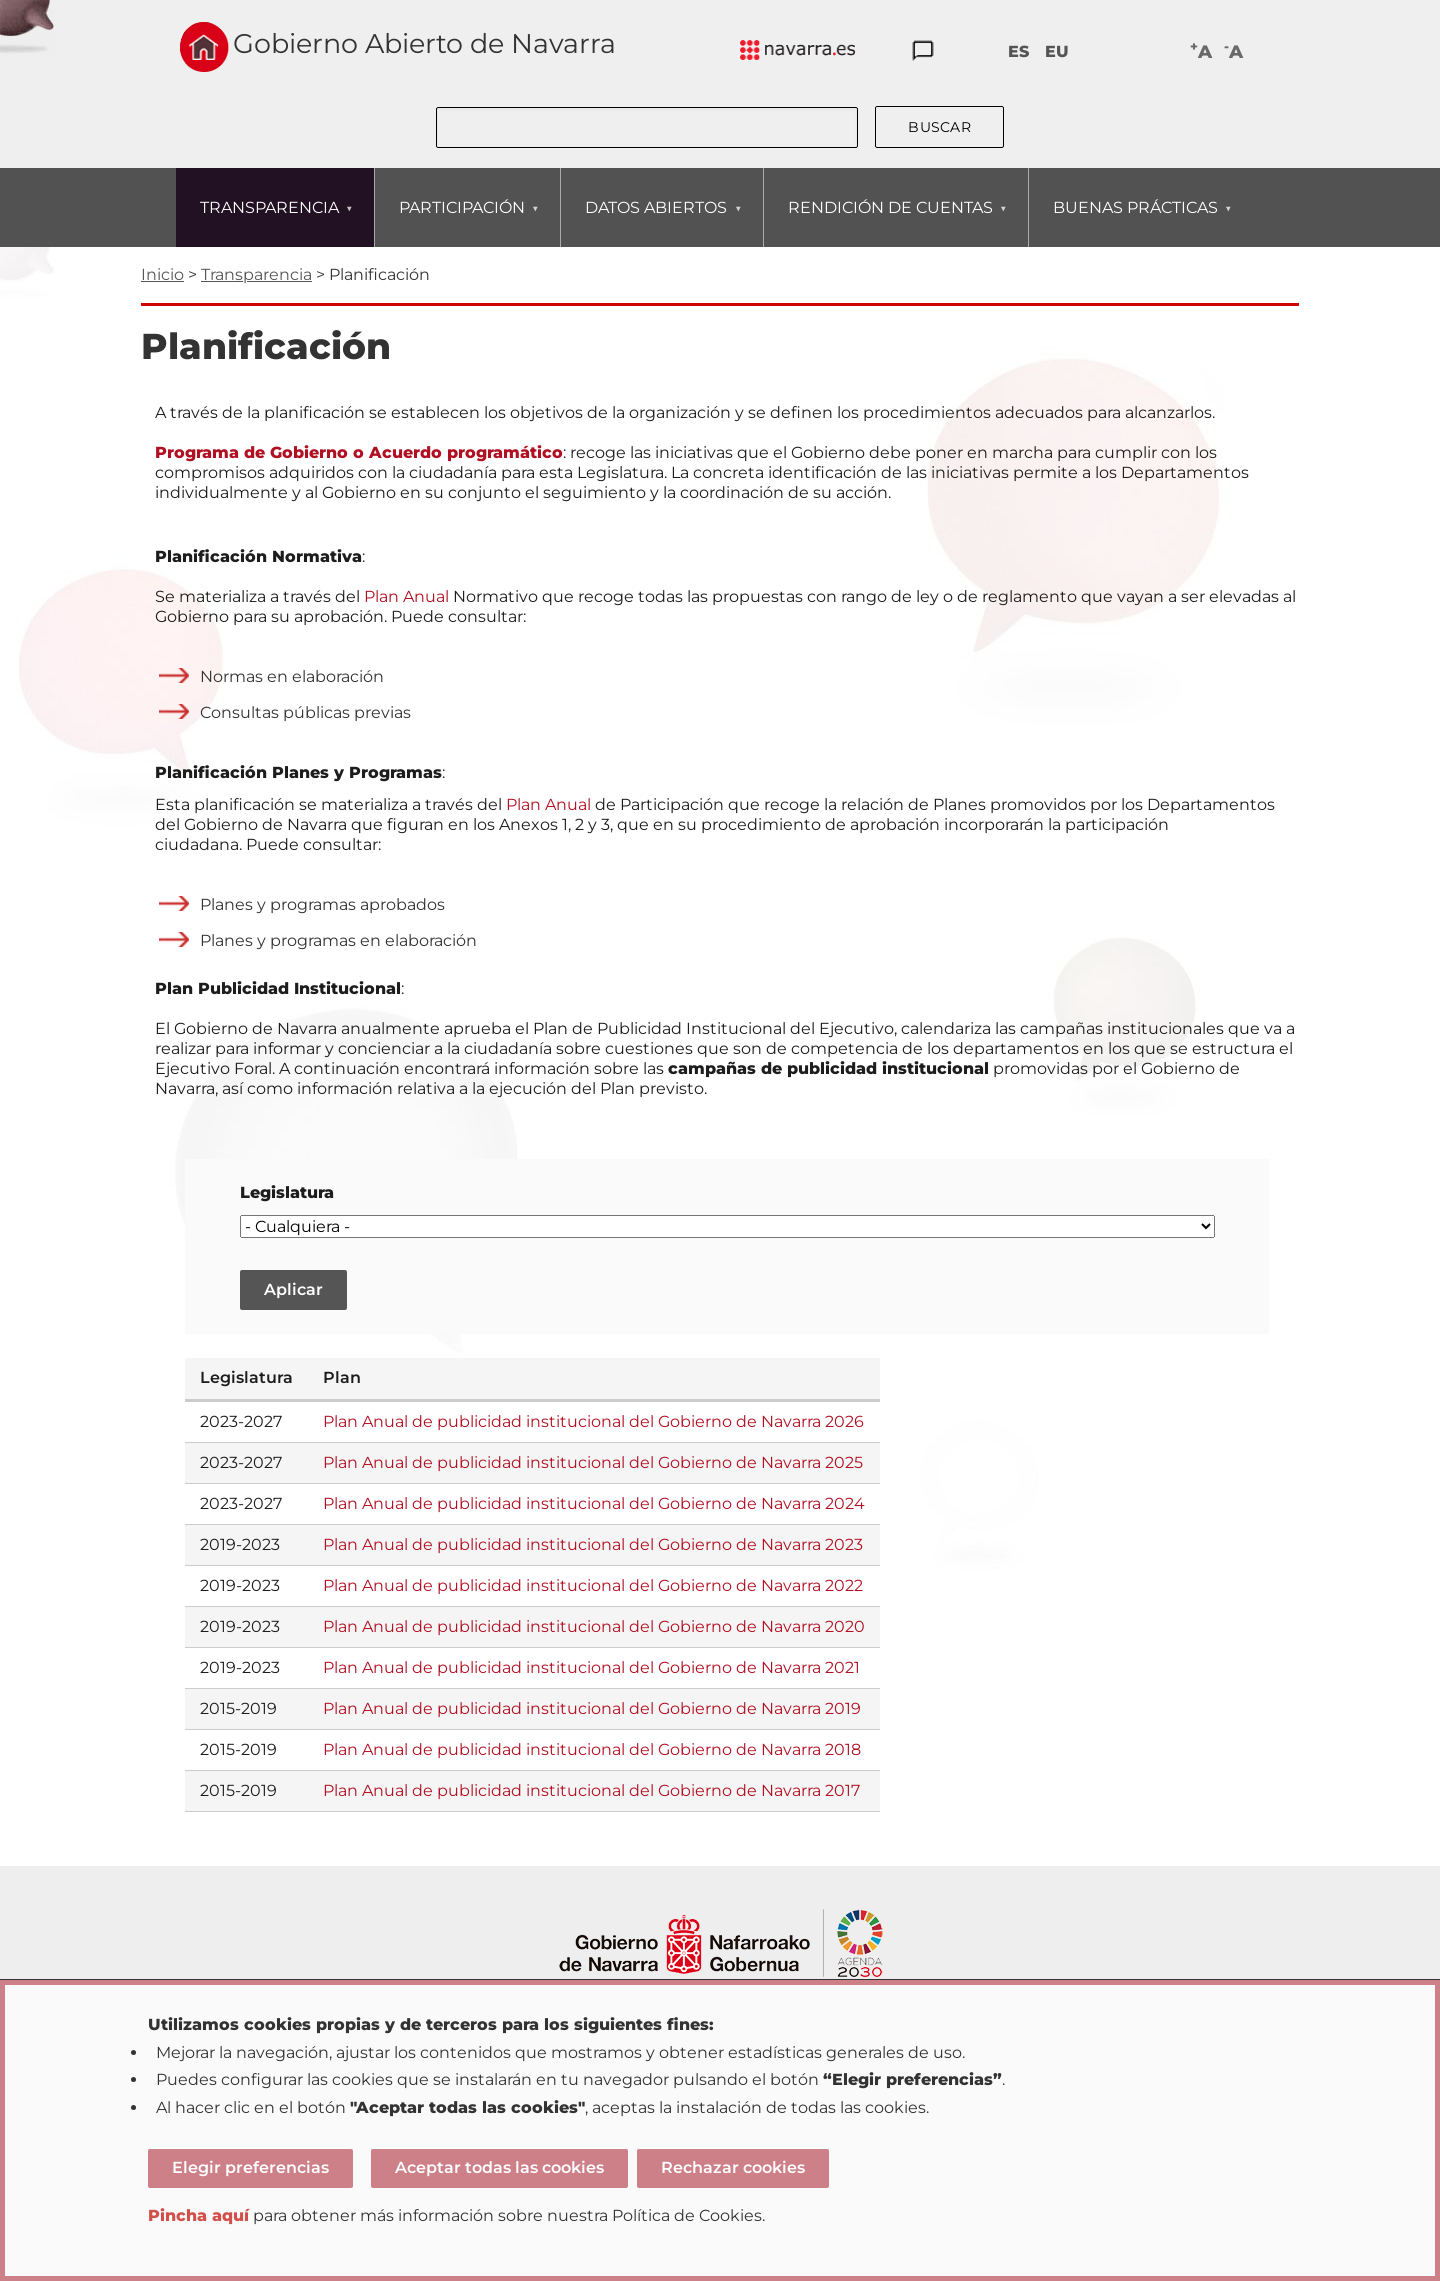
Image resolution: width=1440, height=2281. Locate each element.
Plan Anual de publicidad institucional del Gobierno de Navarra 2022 (593, 1585)
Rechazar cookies (733, 2167)
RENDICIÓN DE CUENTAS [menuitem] (890, 222)
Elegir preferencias (250, 2167)
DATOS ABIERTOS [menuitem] (655, 222)
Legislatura (287, 1192)
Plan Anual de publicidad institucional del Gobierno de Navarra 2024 (594, 1503)
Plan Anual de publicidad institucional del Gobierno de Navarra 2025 (593, 1462)
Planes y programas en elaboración (338, 940)
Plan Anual (406, 596)
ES (1018, 51)
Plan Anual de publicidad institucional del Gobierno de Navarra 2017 (591, 1790)
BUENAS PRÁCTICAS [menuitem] (1135, 222)
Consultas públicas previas (305, 712)
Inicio (162, 274)
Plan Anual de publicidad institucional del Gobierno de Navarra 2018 (592, 1749)
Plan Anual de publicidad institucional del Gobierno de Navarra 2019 (592, 1708)
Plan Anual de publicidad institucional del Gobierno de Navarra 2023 (593, 1544)
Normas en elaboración (292, 676)
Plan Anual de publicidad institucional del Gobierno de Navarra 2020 (594, 1626)
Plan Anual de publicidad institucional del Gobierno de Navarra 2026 (593, 1421)
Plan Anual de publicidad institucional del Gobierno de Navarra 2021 (591, 1667)
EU (1057, 51)
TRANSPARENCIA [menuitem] (269, 222)
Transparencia (256, 274)
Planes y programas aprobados (322, 904)
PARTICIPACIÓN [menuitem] (461, 222)
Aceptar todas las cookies (499, 2167)
